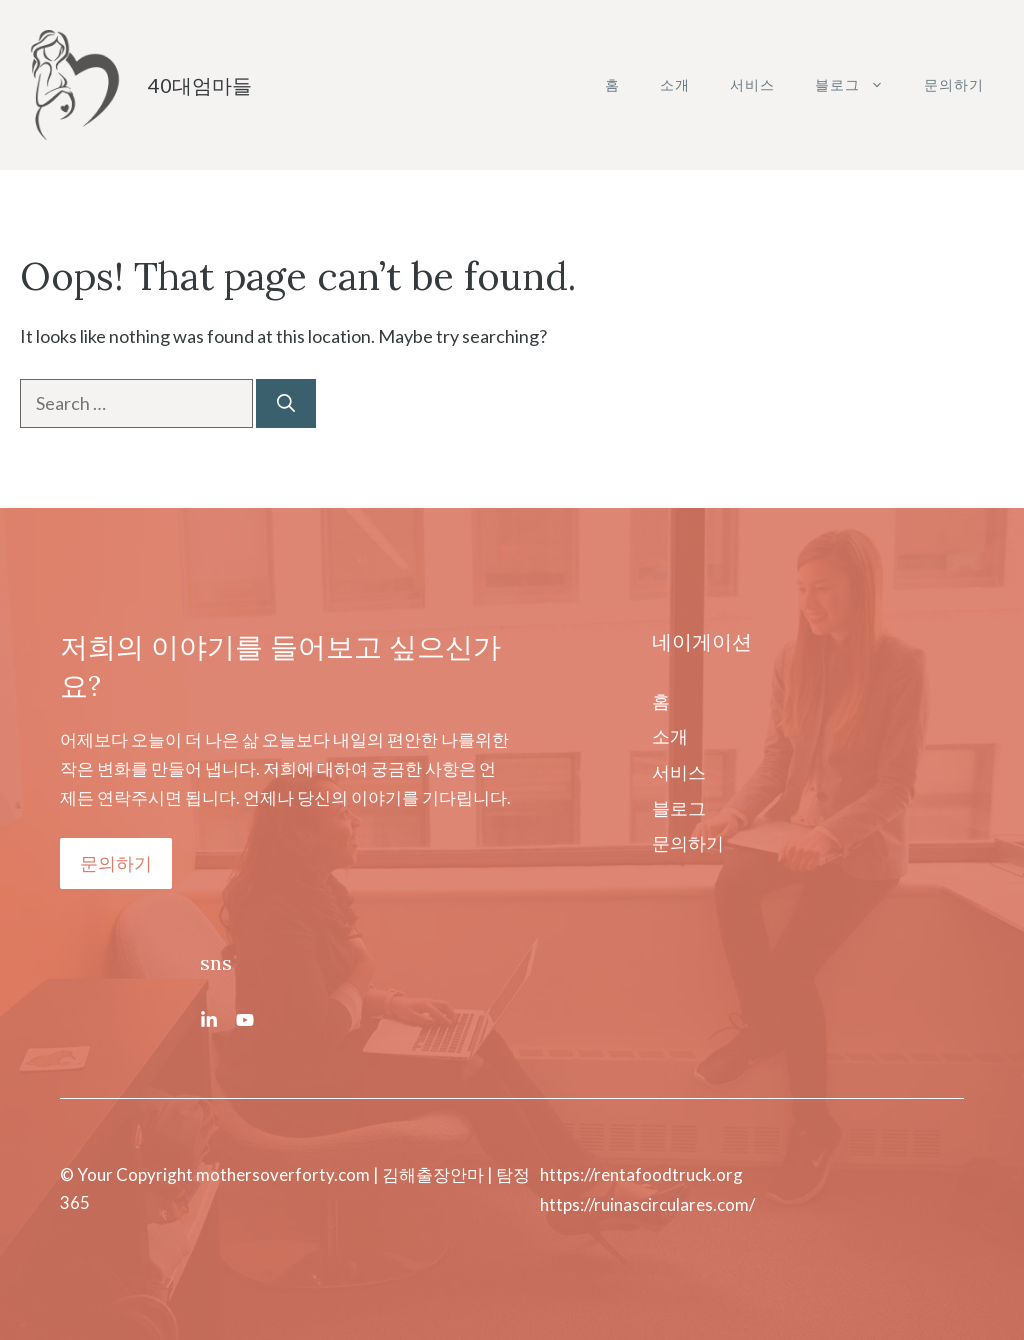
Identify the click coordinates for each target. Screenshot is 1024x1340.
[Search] (286, 403)
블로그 (859, 85)
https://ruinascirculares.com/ (647, 1204)
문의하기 (954, 84)
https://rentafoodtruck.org (641, 1174)
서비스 (752, 84)
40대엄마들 (200, 85)
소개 (675, 84)
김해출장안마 (433, 1174)
